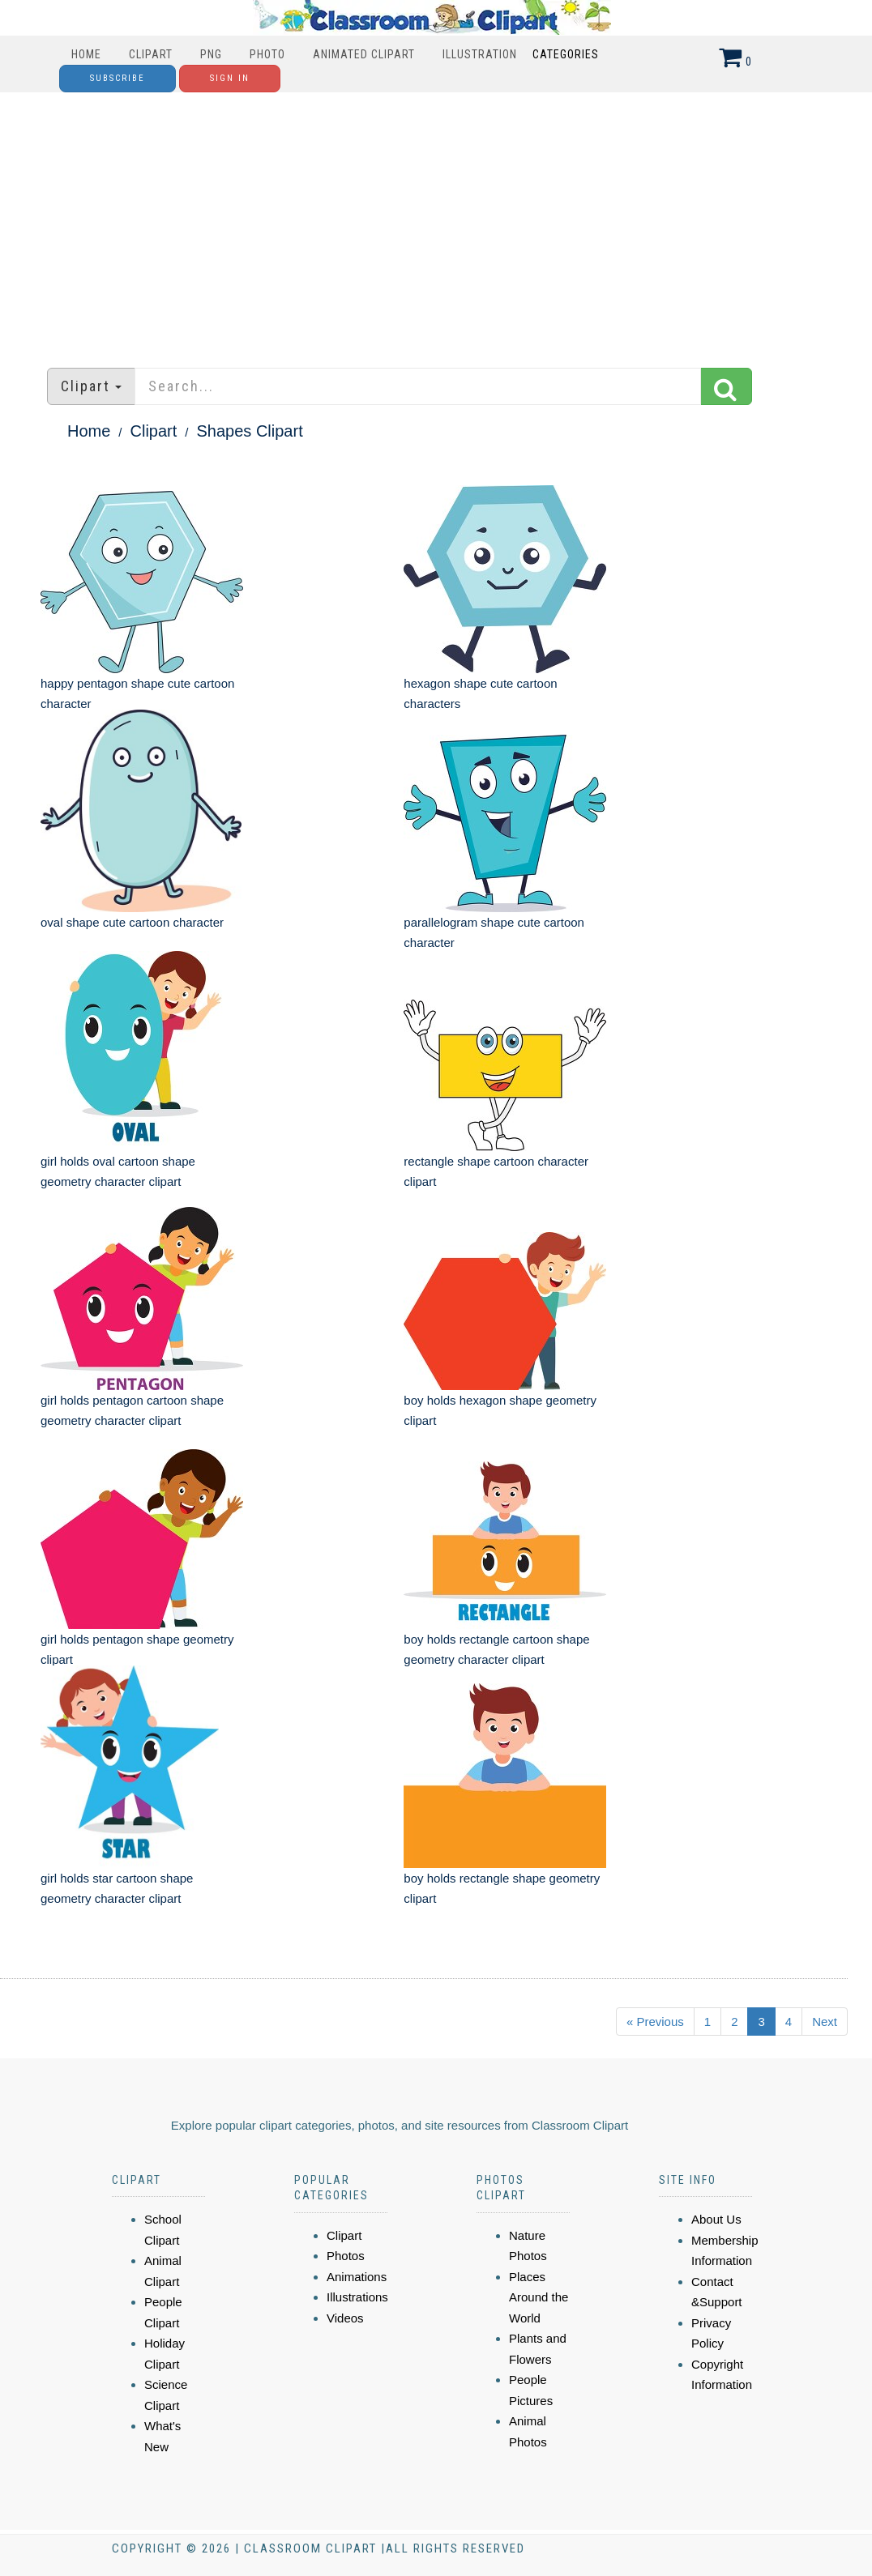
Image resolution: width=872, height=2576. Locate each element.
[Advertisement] (436, 222)
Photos (346, 2256)
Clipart (151, 54)
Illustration (479, 54)
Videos (345, 2318)
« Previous (655, 2021)
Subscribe (117, 78)
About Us (716, 2219)
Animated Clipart (364, 54)
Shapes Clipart (250, 431)
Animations (357, 2277)
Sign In (230, 78)
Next (824, 2021)
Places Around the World (538, 2297)
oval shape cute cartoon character (132, 922)
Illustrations (357, 2297)
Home (86, 54)
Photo (267, 54)
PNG (211, 54)
